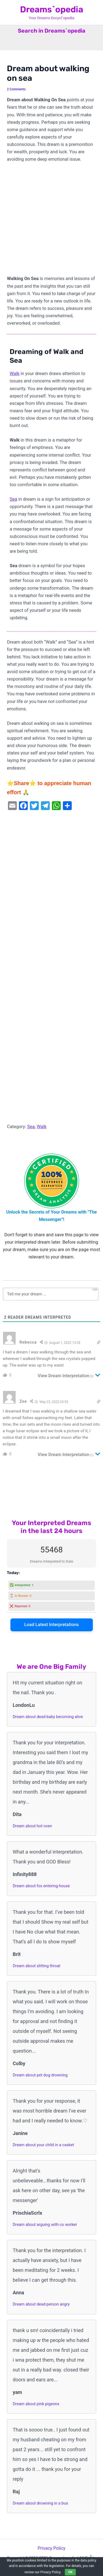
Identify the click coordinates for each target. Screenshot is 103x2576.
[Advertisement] (51, 221)
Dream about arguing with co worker (45, 2224)
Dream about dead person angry (41, 2304)
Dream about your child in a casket (43, 2144)
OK (70, 2572)
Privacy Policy (51, 2548)
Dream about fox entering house (41, 1885)
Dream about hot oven (32, 1825)
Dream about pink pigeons (36, 2403)
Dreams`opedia (51, 9)
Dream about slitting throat (36, 1965)
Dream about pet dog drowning (40, 2075)
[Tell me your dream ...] (51, 1294)
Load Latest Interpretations (51, 1624)
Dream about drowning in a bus (40, 2503)
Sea (13, 499)
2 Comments (16, 89)
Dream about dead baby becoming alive (48, 1716)
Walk (15, 373)
